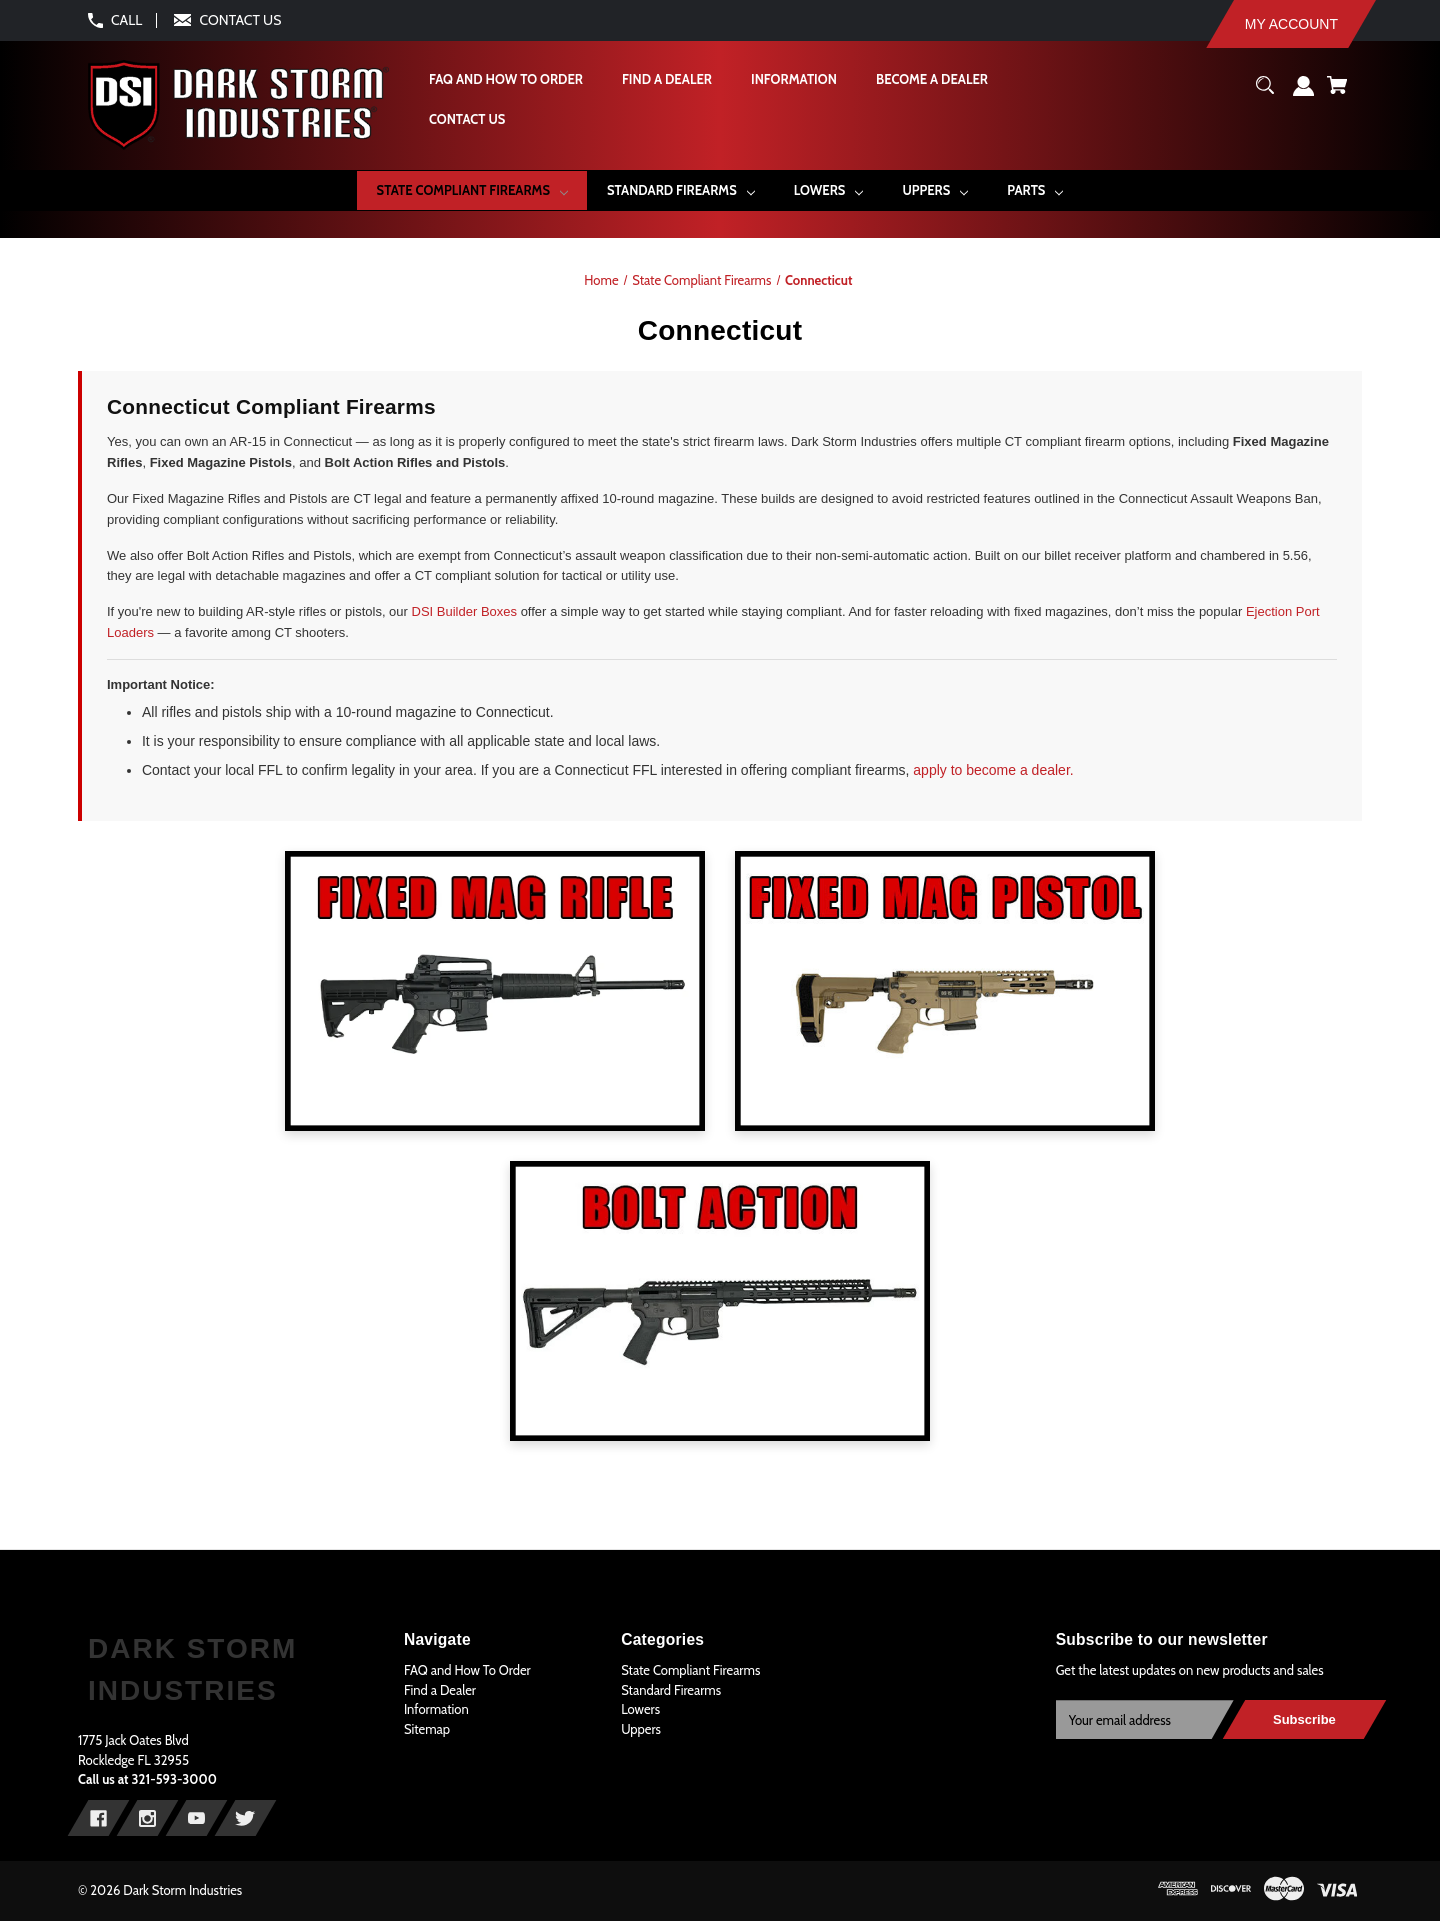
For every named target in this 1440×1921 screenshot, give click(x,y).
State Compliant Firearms (690, 1670)
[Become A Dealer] (931, 79)
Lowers (640, 1709)
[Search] (1265, 93)
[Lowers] (828, 190)
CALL (126, 20)
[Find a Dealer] (666, 79)
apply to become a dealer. (993, 770)
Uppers (641, 1729)
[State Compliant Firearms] (472, 190)
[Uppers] (935, 190)
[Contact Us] (466, 119)
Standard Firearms (671, 1690)
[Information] (793, 79)
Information (436, 1709)
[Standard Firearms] (680, 190)
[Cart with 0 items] (1337, 93)
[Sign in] (1303, 94)
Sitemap (427, 1729)
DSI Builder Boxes (465, 611)
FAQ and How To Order (467, 1670)
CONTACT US (241, 20)
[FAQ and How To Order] (505, 79)
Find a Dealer (440, 1690)
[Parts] (1035, 190)
